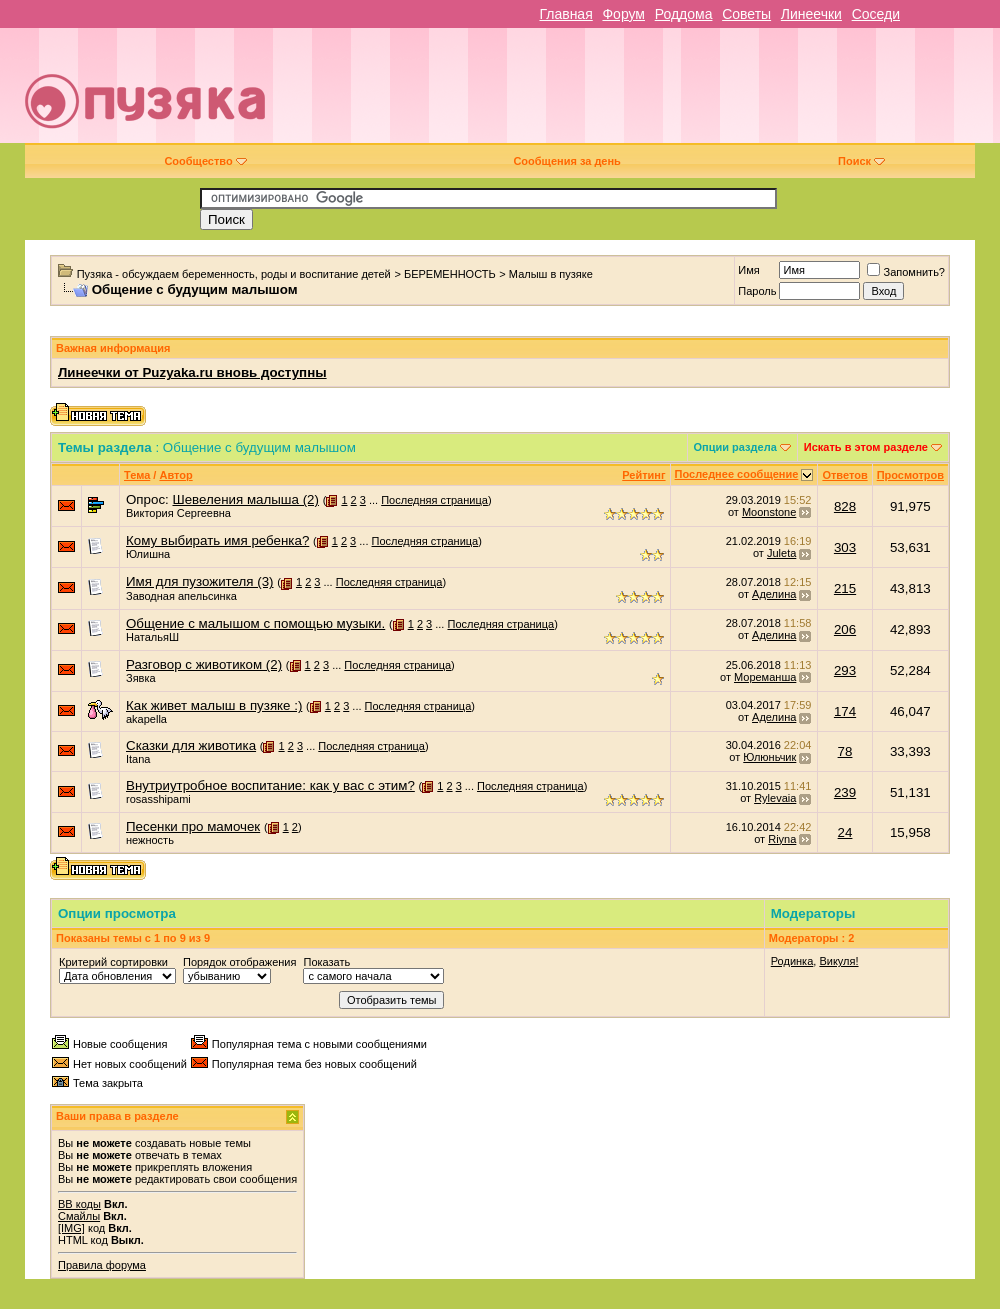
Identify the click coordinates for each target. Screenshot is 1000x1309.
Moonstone (769, 512)
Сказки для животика (191, 745)
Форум (623, 14)
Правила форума (102, 1265)
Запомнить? (906, 272)
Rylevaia (775, 798)
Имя (748, 270)
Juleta (781, 553)
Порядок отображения (239, 962)
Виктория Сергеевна (178, 513)
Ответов (844, 475)
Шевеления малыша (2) (245, 499)
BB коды (79, 1204)
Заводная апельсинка (181, 596)
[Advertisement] (665, 93)
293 (845, 670)
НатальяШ (152, 637)
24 (845, 832)
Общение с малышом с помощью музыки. (255, 623)
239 (845, 792)
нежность (150, 840)
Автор (175, 475)
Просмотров (910, 475)
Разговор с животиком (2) (204, 664)
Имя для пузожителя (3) (200, 581)
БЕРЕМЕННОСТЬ (450, 274)
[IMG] (71, 1228)
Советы (746, 14)
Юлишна (148, 554)
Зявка (141, 678)
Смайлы (79, 1216)
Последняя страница (434, 500)
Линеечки (811, 14)
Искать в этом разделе (866, 447)
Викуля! (838, 961)
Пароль (757, 291)
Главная (565, 14)
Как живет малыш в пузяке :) (214, 705)
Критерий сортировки (113, 962)
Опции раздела (735, 447)
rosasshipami (158, 799)
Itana (138, 759)
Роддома (684, 14)
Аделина (774, 594)
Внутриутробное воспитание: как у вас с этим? (270, 785)
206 (845, 629)
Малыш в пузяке (551, 274)
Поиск (861, 161)
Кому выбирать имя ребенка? (217, 540)
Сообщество (205, 161)
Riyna (782, 839)
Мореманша (765, 677)
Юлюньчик (769, 757)
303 (845, 547)
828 (845, 506)
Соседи (876, 14)
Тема (137, 475)
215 (845, 588)
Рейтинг (643, 475)
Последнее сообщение (737, 474)
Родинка (792, 961)
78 (845, 751)
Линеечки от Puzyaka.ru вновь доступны (192, 372)
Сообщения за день (566, 161)
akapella (146, 719)
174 (845, 711)
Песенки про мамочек (193, 826)
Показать (326, 962)
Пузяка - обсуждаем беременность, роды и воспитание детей (234, 274)
